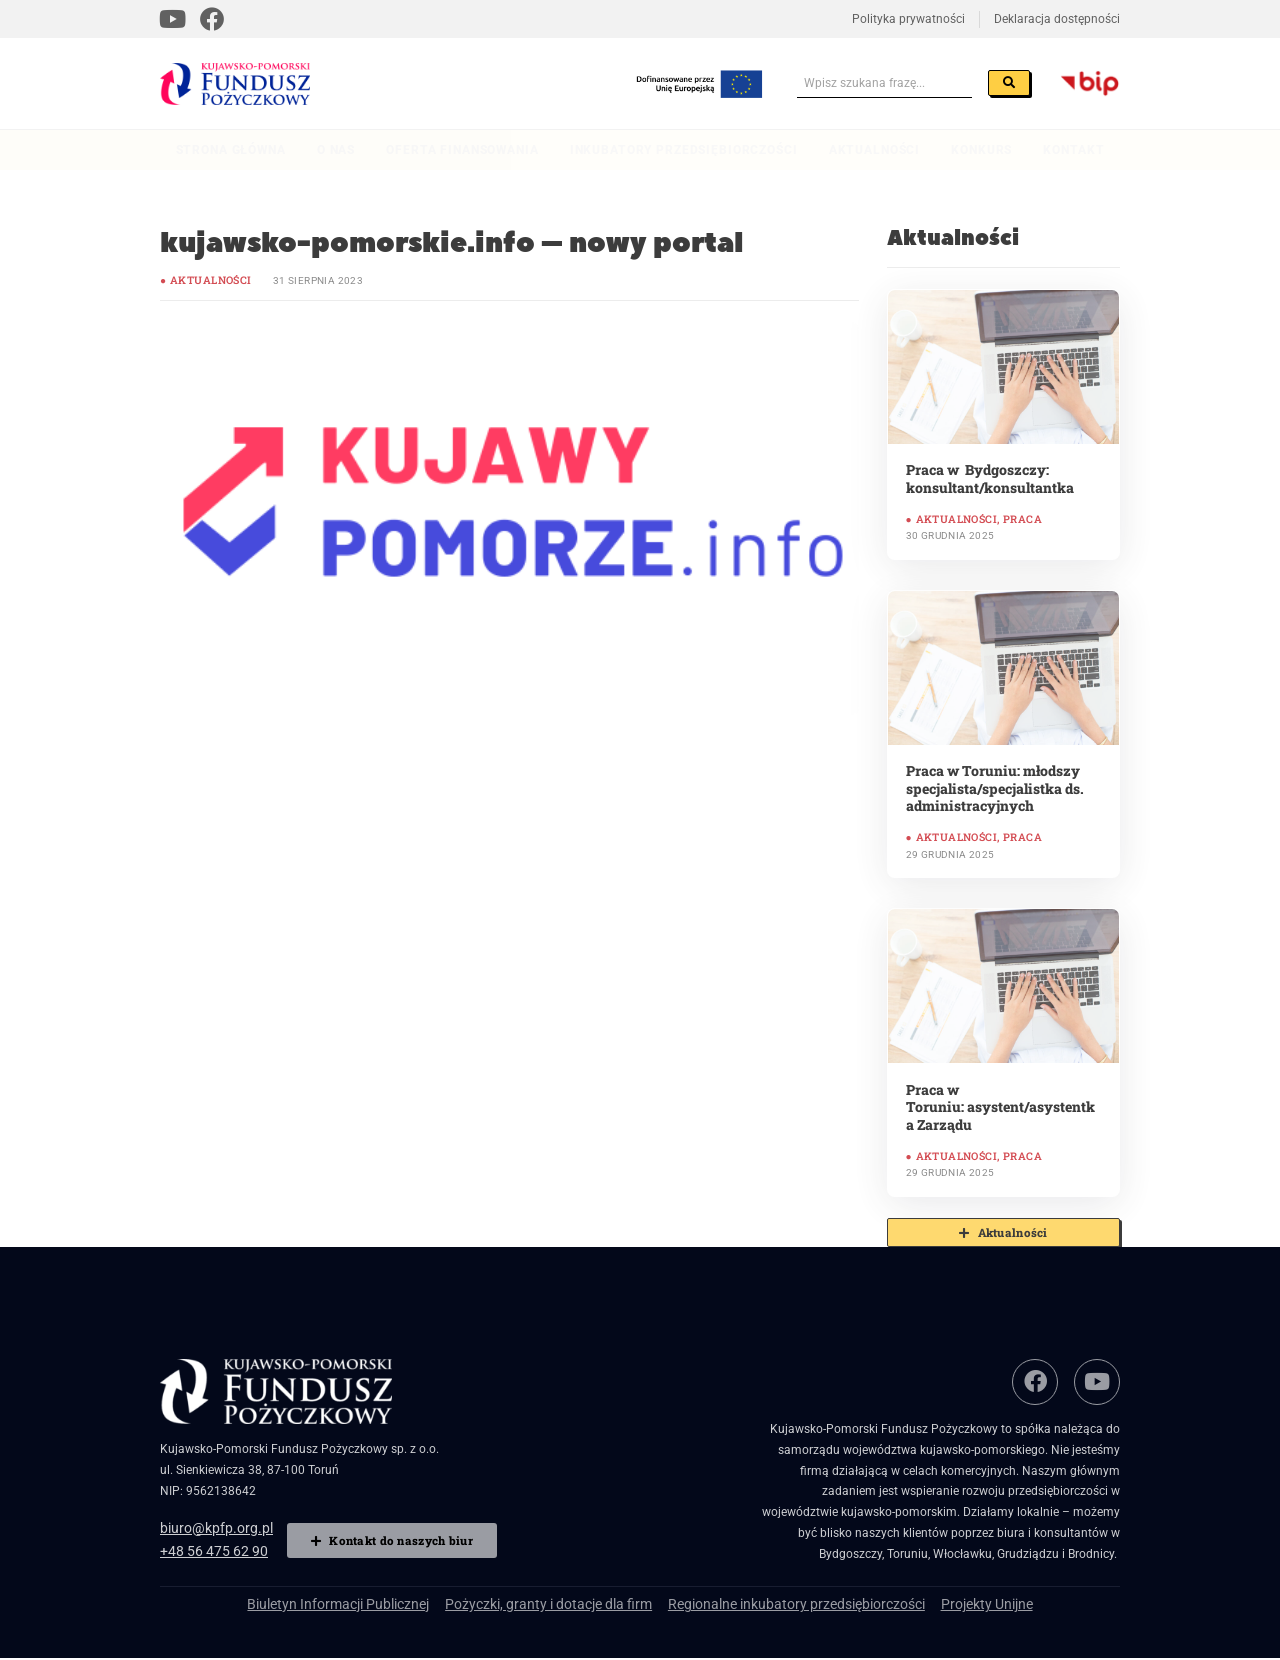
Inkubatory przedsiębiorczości (684, 150)
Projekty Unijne (944, 1602)
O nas (336, 150)
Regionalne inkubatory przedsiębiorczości (778, 1602)
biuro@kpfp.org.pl (208, 1524)
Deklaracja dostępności (1057, 19)
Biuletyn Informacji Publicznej (376, 1602)
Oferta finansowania (462, 150)
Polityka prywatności (908, 19)
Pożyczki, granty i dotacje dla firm (561, 1602)
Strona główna (231, 150)
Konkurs (981, 150)
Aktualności (874, 150)
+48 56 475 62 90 (208, 1545)
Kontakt (1073, 150)
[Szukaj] (1016, 83)
